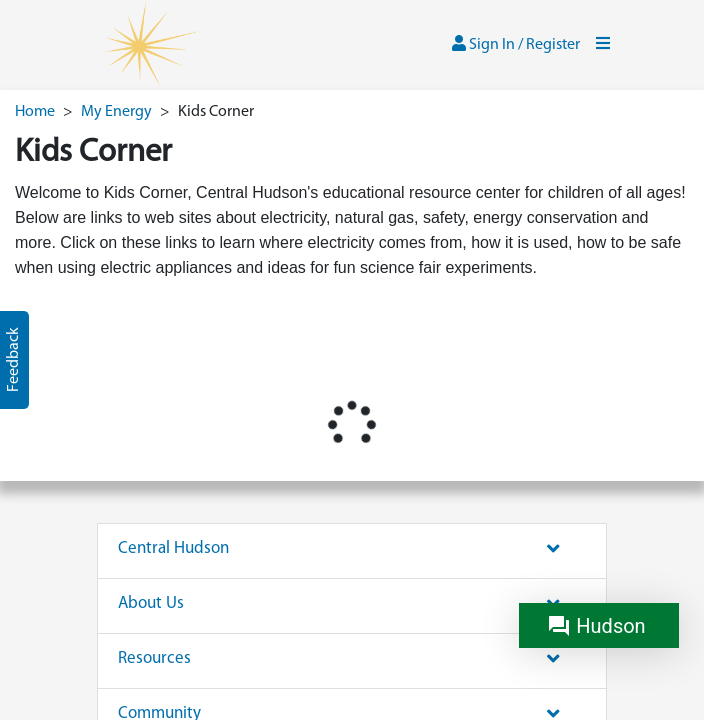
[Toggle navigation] (603, 45)
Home (35, 112)
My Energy (116, 112)
